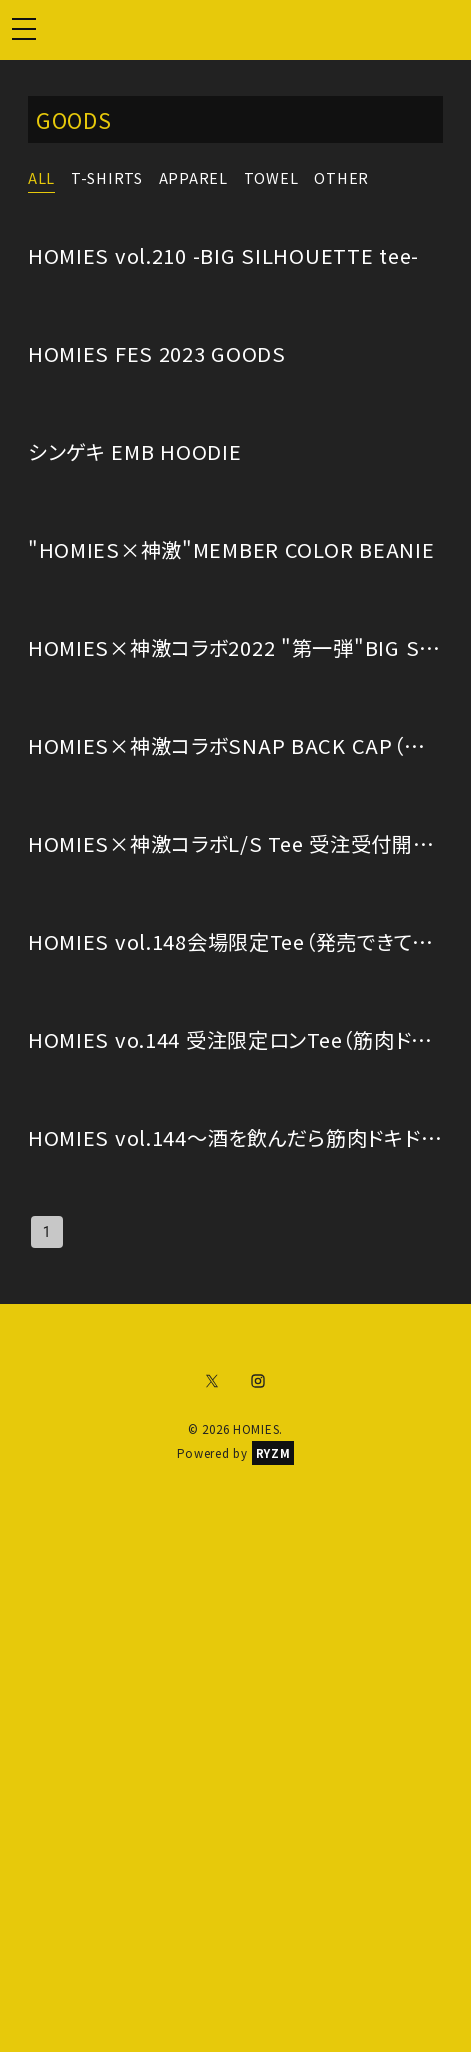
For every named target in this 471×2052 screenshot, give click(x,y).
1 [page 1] (47, 1232)
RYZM (273, 1453)
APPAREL (193, 177)
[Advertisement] (235, 1736)
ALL (41, 177)
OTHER (341, 177)
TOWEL (271, 177)
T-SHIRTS (107, 177)
